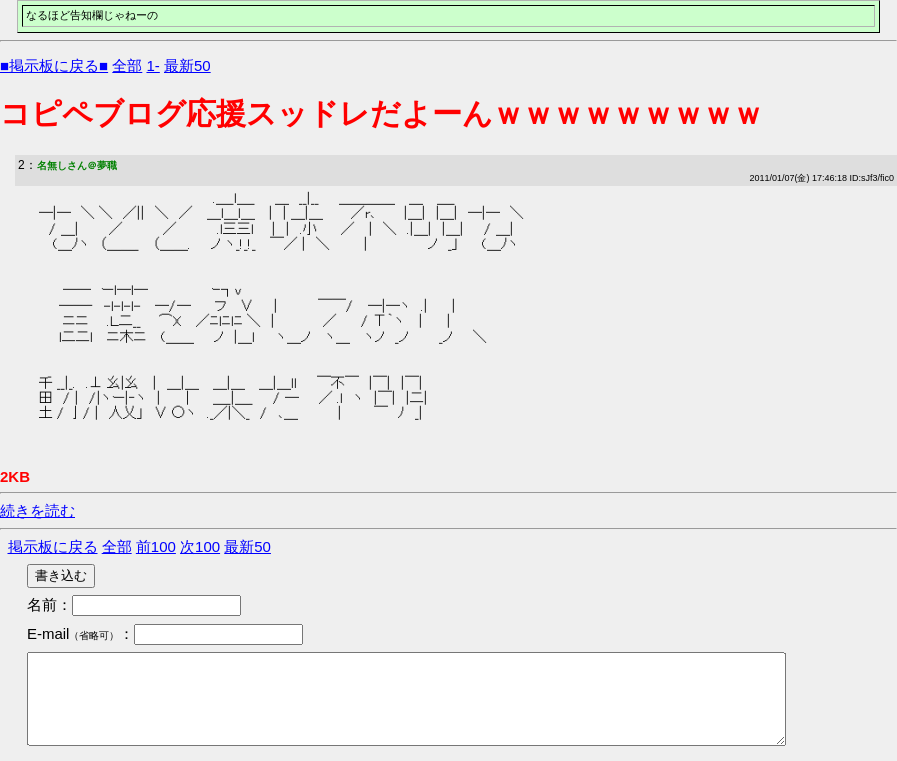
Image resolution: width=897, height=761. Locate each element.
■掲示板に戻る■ (54, 65)
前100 (156, 546)
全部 (127, 65)
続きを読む (37, 510)
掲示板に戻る (53, 546)
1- (152, 65)
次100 (200, 546)
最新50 (187, 65)
